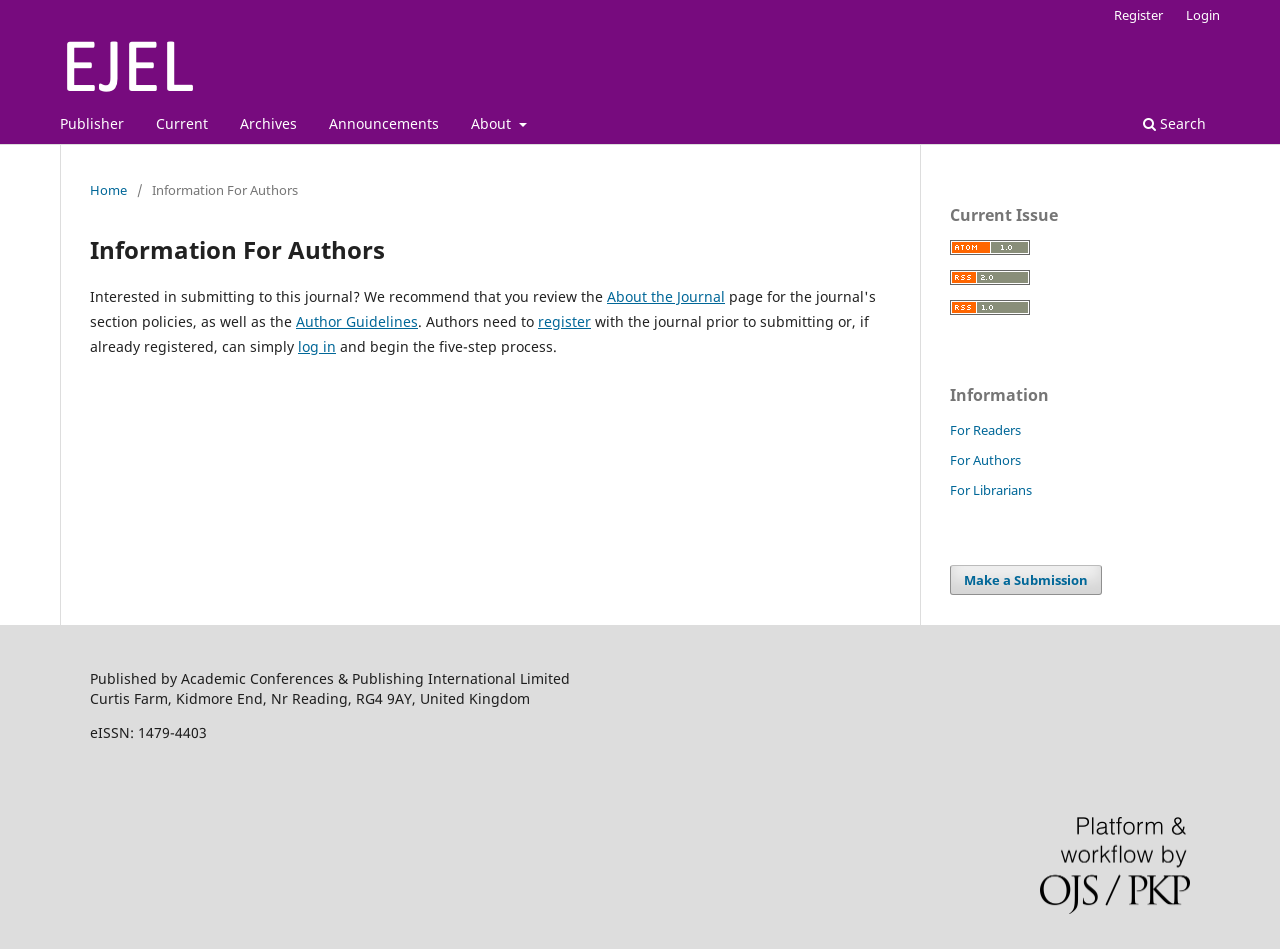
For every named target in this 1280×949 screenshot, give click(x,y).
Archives (268, 123)
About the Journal (666, 296)
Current (182, 123)
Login (1203, 15)
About (493, 123)
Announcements (384, 123)
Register (1138, 15)
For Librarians (991, 490)
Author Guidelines (357, 321)
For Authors (985, 460)
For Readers (985, 430)
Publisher (92, 123)
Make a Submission (1026, 580)
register (564, 321)
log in (317, 346)
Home (108, 190)
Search (1174, 123)
